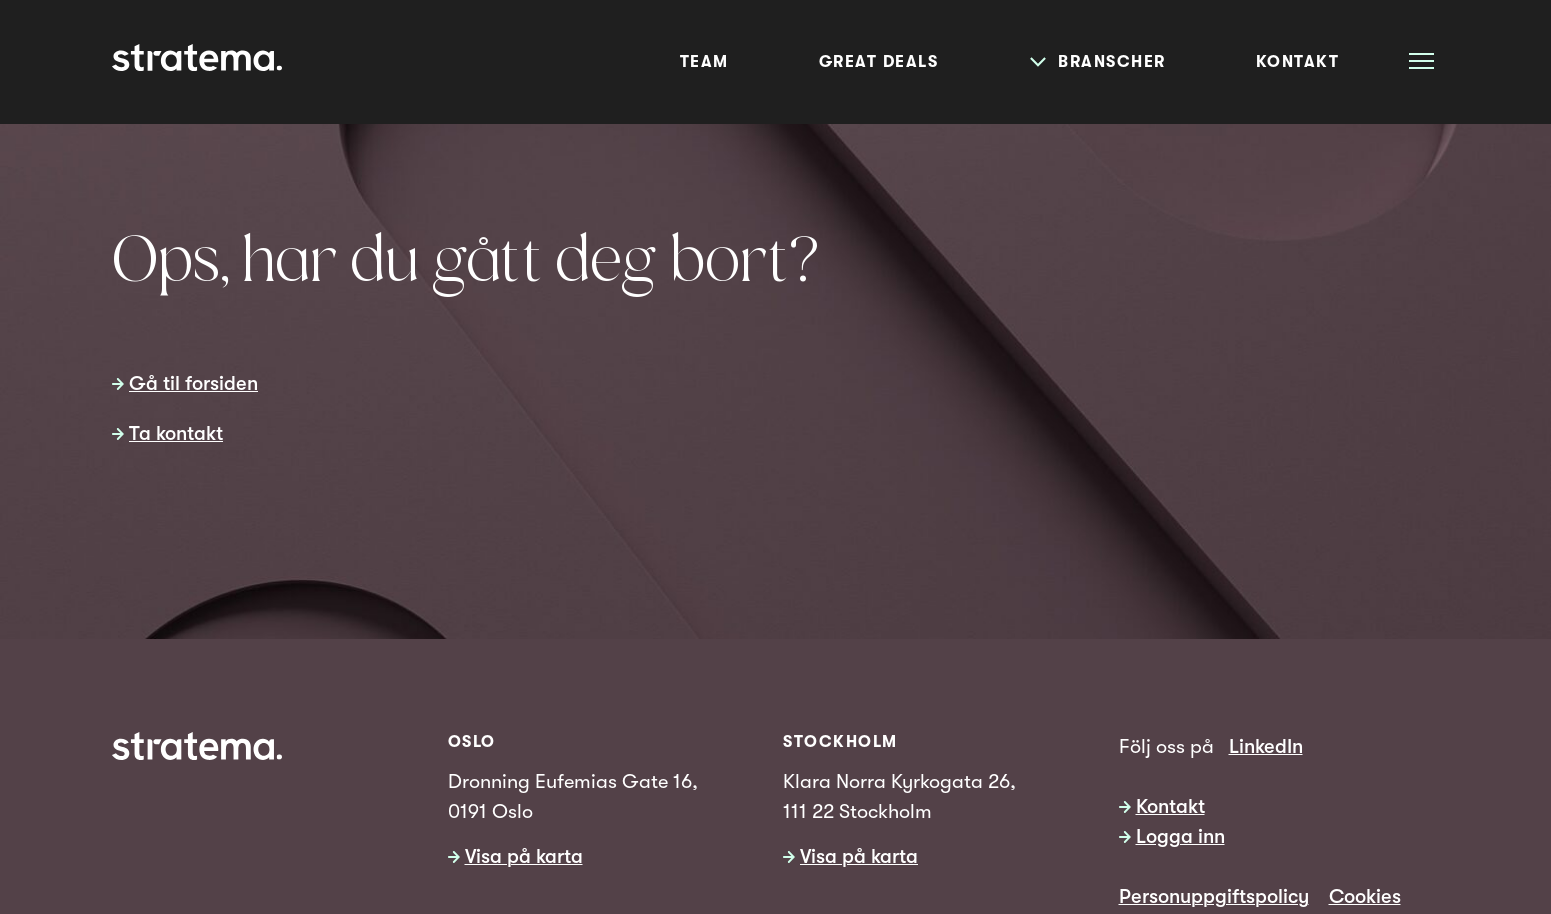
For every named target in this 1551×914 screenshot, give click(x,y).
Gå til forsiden (193, 383)
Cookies (1365, 896)
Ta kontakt (176, 433)
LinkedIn (1266, 746)
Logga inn (1180, 836)
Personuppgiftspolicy (1214, 896)
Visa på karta (524, 856)
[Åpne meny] (1421, 60)
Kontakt (1170, 806)
